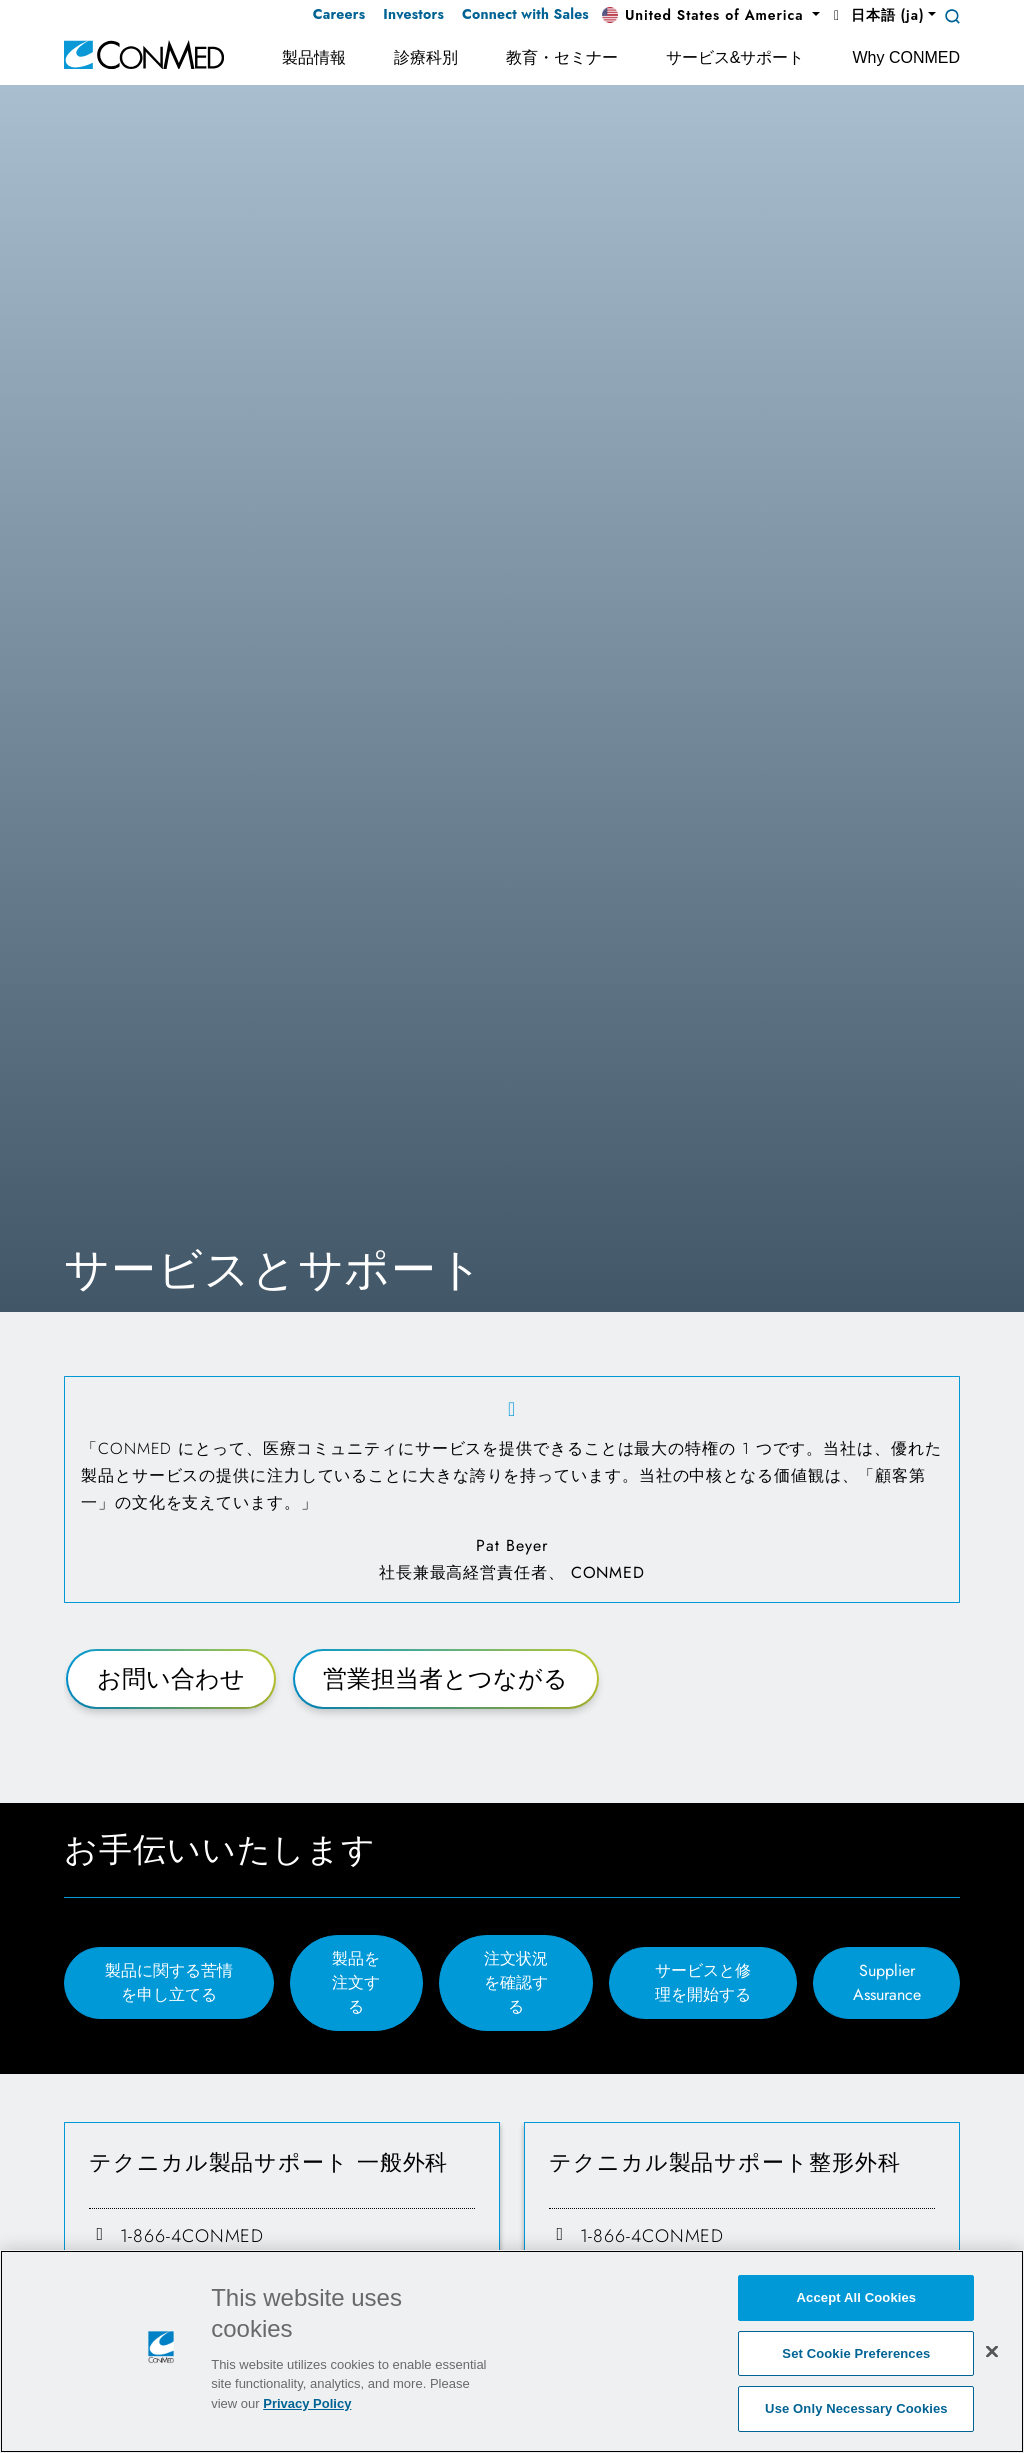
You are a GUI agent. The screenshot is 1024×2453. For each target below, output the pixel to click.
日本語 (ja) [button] (876, 15)
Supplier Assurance (887, 1982)
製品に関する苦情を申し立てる (169, 1982)
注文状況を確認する (516, 1982)
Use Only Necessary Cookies (856, 2411)
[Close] (992, 2353)
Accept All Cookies (857, 2299)
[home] (144, 53)
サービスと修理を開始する (703, 1982)
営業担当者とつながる (445, 1678)
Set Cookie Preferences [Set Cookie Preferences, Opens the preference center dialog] (856, 2355)
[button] (711, 16)
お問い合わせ (171, 1678)
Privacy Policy (307, 2405)
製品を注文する (356, 1982)
